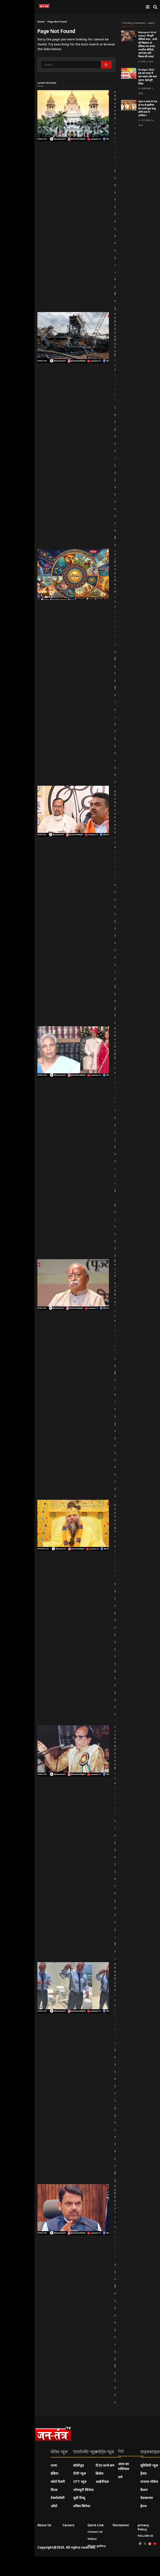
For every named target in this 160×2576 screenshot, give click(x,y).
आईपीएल (102, 2481)
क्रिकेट (100, 2473)
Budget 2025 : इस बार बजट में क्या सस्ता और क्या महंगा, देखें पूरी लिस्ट (147, 76)
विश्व (54, 2490)
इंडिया (54, 2473)
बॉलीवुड (78, 2465)
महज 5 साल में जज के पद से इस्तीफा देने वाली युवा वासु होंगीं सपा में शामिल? (147, 108)
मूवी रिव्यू (79, 2498)
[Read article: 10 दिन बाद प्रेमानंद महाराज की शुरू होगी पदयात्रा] (73, 1525)
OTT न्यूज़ (80, 2481)
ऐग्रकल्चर (146, 2498)
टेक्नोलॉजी (58, 2498)
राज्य (54, 2465)
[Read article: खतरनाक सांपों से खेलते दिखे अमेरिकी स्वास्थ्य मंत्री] (73, 1987)
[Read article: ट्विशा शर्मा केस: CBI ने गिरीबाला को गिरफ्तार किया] (73, 1051)
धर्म (120, 2477)
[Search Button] (155, 7)
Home (40, 21)
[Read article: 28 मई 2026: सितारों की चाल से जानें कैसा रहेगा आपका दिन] (73, 574)
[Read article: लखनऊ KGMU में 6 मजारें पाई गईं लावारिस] (73, 115)
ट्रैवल (143, 2473)
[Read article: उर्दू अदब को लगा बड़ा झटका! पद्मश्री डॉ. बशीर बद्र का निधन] (73, 1750)
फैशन (144, 2490)
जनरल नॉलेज (149, 2481)
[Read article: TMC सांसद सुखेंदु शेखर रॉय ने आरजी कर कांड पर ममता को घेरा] (73, 811)
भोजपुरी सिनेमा (83, 2490)
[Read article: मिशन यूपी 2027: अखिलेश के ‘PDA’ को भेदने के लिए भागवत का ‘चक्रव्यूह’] (73, 1284)
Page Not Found (57, 21)
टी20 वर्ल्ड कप (105, 2465)
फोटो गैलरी (58, 2481)
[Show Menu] (148, 7)
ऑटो (54, 2506)
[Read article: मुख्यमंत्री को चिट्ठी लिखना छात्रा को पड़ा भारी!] (73, 2209)
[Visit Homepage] (44, 7)
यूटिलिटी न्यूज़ (149, 2465)
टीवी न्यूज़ (79, 2473)
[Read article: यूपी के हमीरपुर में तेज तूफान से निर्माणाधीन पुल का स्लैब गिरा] (73, 337)
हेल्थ (143, 2506)
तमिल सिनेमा (81, 2506)
